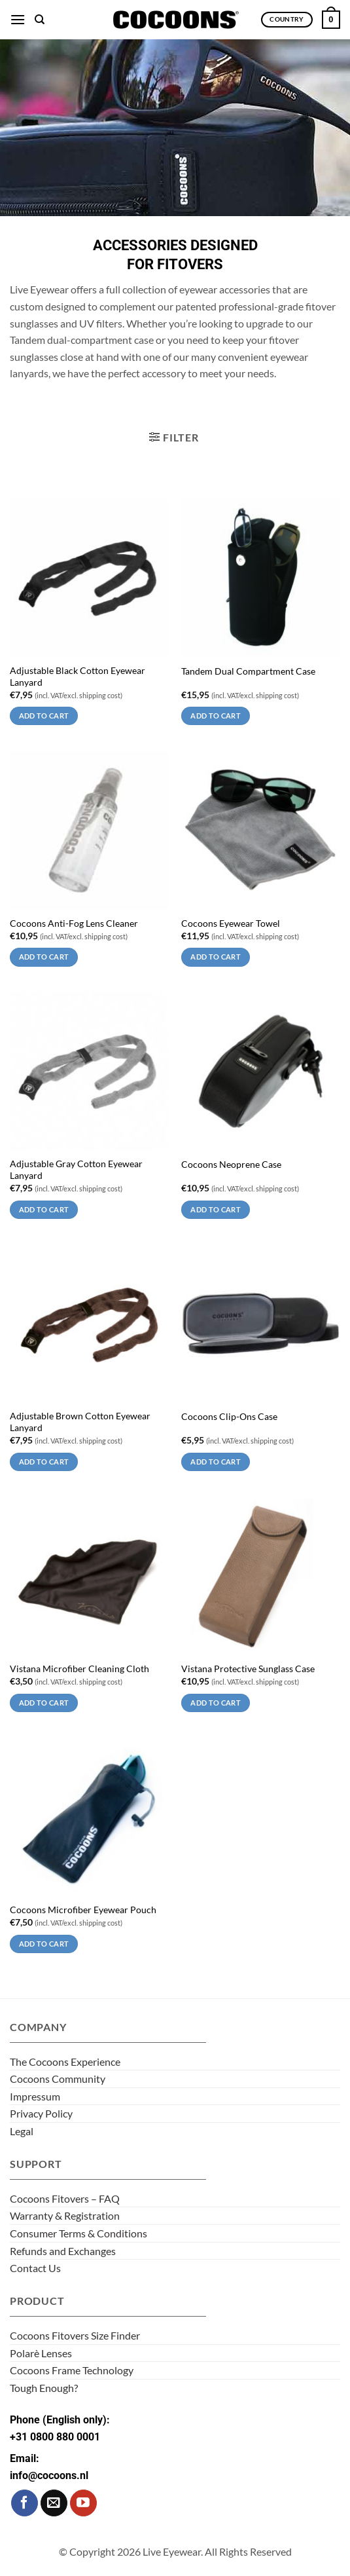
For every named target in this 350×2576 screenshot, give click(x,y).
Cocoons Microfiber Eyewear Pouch (83, 1910)
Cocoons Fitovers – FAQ (65, 2198)
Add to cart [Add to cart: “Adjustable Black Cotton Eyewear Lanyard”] (44, 715)
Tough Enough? (44, 2387)
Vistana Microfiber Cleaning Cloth (79, 1669)
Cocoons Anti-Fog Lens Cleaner (74, 923)
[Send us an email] (54, 2503)
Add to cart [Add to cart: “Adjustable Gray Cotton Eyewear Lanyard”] (44, 1209)
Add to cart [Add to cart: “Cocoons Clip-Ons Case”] (215, 1461)
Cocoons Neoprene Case (231, 1164)
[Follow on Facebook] (24, 2503)
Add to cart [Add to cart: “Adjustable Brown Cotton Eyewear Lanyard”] (44, 1461)
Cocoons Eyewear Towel (230, 923)
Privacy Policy (41, 2113)
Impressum (35, 2096)
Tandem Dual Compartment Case (248, 671)
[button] (18, 19)
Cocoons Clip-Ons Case (229, 1416)
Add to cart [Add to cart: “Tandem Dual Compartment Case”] (215, 715)
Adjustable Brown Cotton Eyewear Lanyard (80, 1422)
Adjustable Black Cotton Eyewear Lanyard (77, 676)
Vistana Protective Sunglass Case (248, 1669)
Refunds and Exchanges (63, 2251)
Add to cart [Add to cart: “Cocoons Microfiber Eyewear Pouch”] (44, 1943)
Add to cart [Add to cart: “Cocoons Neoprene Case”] (215, 1209)
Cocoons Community (57, 2078)
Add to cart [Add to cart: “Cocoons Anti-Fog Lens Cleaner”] (44, 956)
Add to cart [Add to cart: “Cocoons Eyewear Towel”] (215, 956)
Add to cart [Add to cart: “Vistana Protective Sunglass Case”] (215, 1702)
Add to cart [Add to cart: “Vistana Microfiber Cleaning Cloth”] (44, 1702)
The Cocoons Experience (65, 2061)
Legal (21, 2131)
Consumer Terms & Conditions (78, 2233)
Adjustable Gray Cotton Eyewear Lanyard (76, 1170)
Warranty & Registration (65, 2215)
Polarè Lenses (41, 2353)
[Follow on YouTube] (83, 2503)
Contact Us (35, 2268)
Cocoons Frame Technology (71, 2370)
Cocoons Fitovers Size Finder (75, 2335)
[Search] (39, 19)
